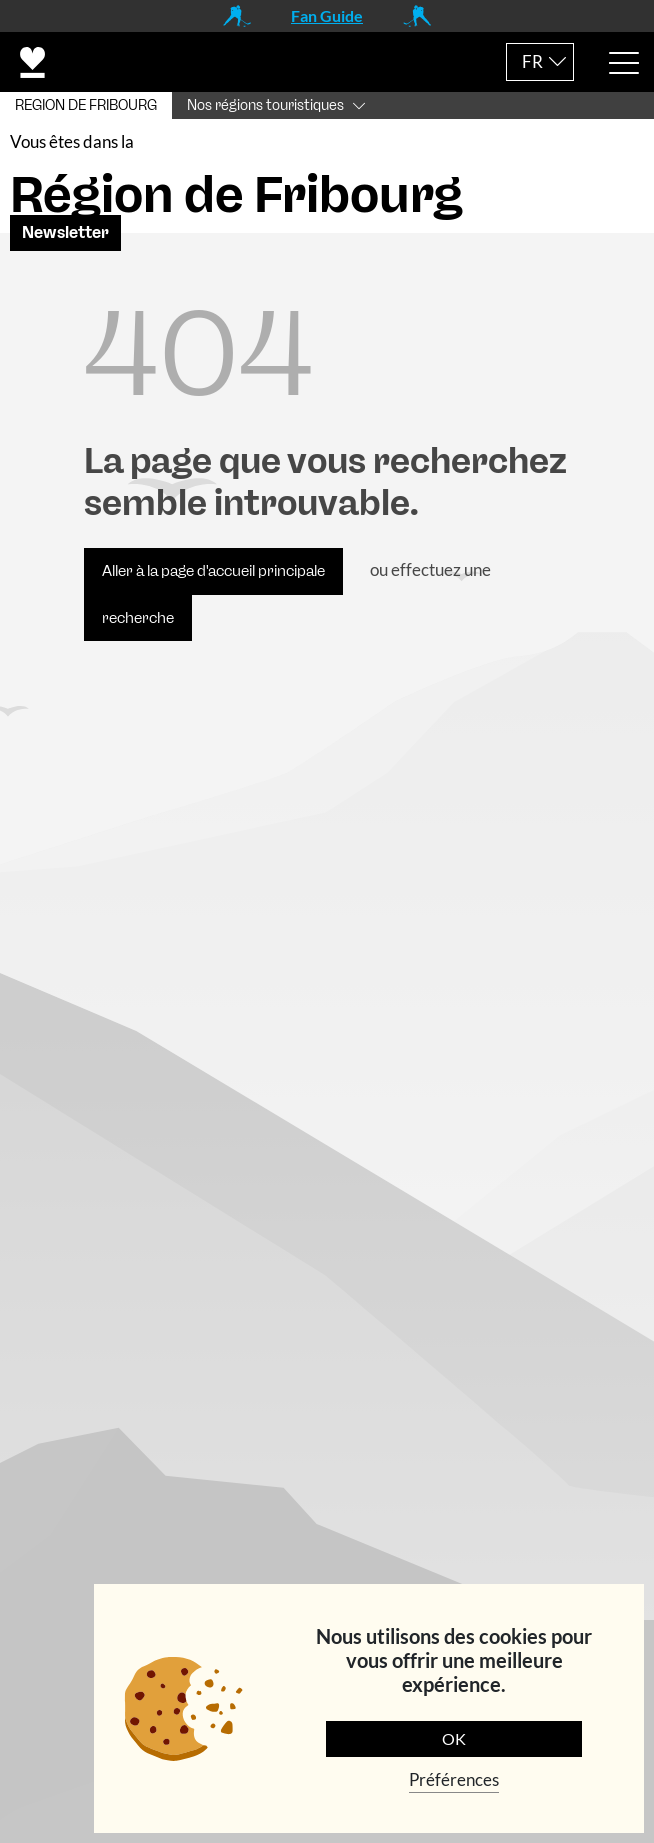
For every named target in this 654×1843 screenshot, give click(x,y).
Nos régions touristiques (265, 105)
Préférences (454, 1779)
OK (454, 1738)
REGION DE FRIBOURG (86, 105)
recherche (138, 631)
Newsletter (65, 246)
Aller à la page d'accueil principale (213, 585)
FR (532, 61)
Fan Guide (327, 15)
